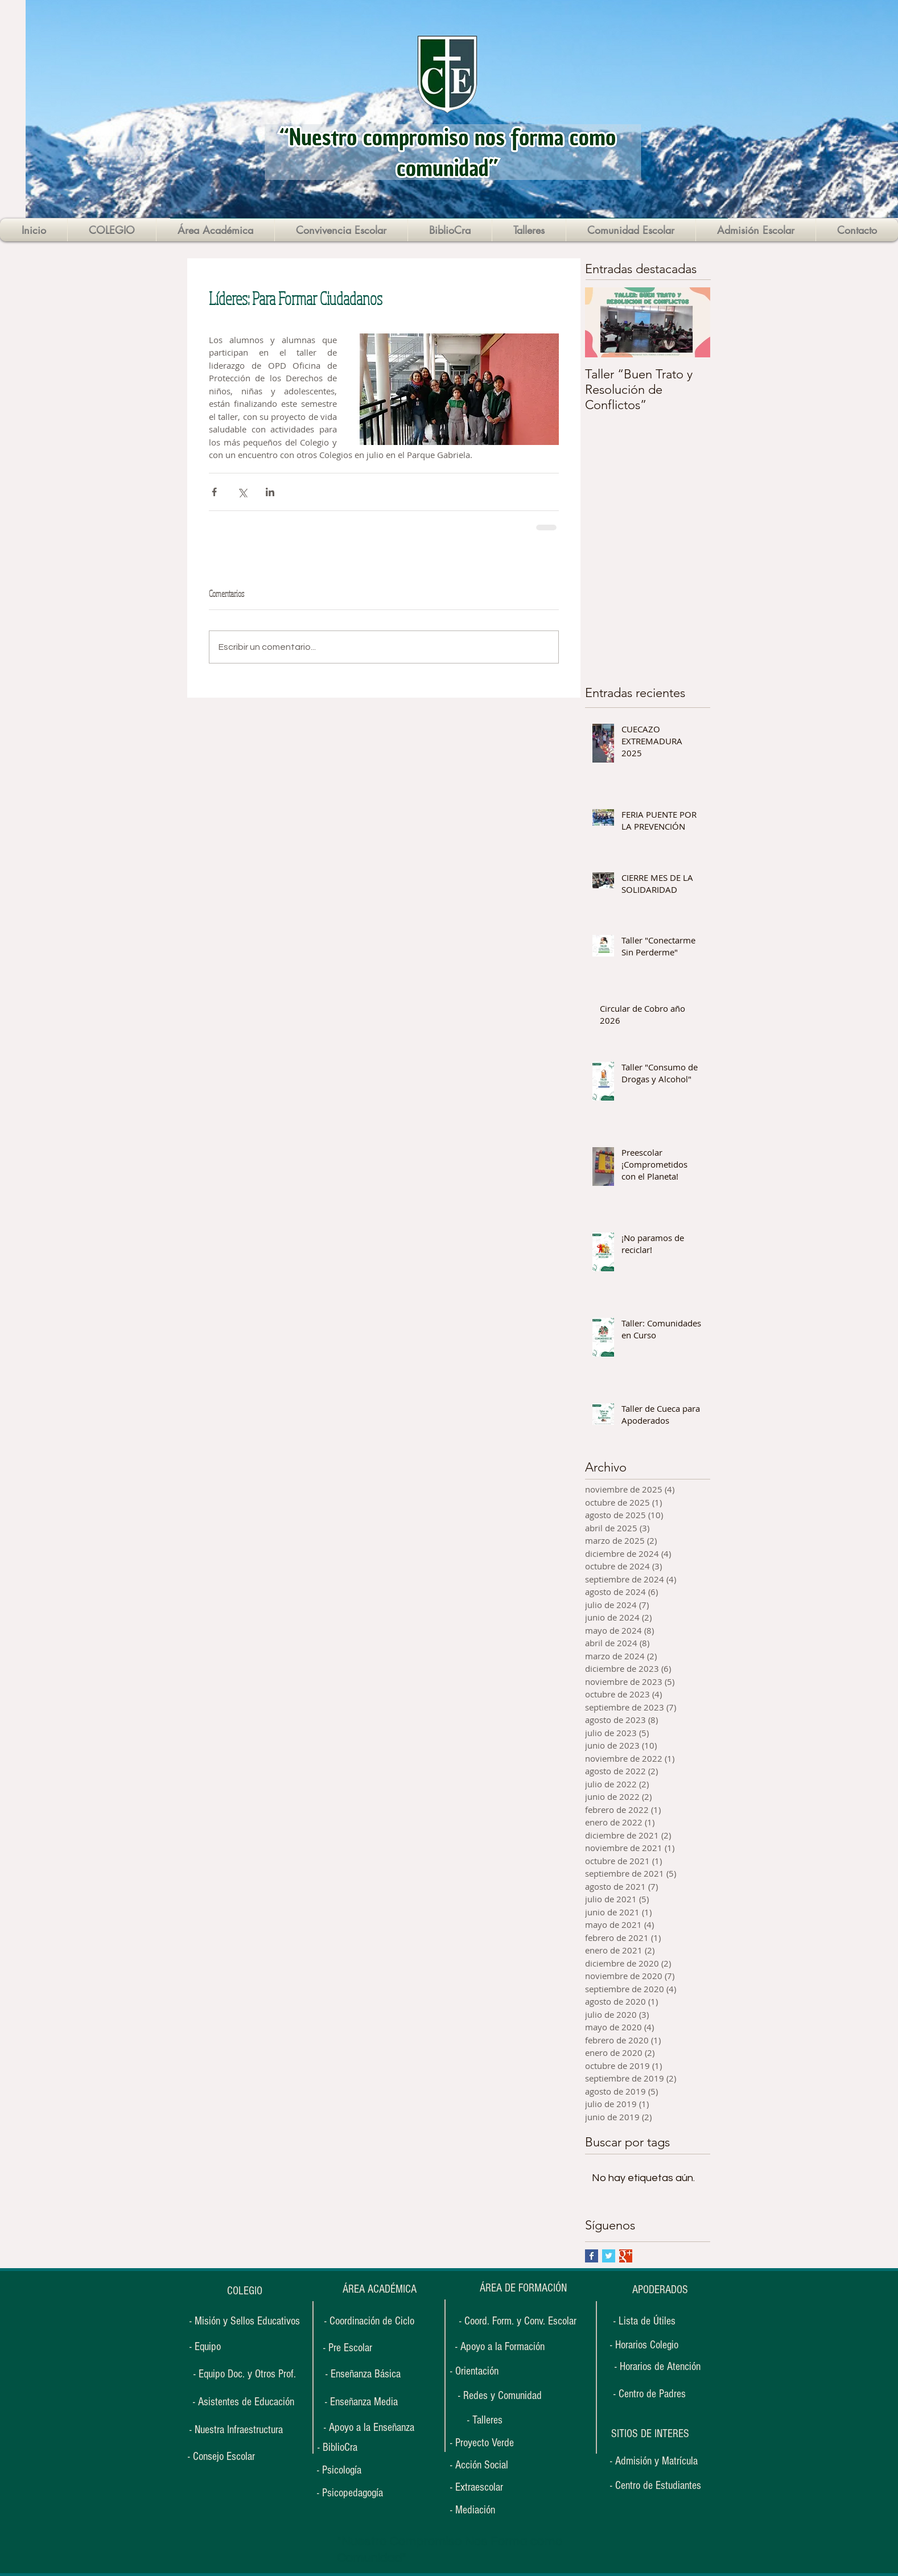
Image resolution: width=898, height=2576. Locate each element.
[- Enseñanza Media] (361, 2401)
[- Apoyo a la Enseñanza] (369, 2427)
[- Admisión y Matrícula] (654, 2461)
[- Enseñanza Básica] (363, 2374)
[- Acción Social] (485, 2465)
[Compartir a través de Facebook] (214, 492)
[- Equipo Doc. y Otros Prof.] (244, 2374)
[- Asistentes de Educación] (243, 2401)
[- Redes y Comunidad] (499, 2396)
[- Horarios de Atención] (657, 2366)
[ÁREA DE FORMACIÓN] (523, 2288)
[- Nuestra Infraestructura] (236, 2429)
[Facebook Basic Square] (591, 2255)
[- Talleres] (485, 2420)
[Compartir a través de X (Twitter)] (242, 492)
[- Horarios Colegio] (648, 2345)
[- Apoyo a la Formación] (500, 2346)
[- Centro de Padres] (649, 2394)
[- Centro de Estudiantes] (655, 2485)
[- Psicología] (351, 2470)
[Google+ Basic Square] (625, 2255)
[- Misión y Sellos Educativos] (244, 2321)
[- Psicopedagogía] (357, 2493)
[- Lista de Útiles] (644, 2321)
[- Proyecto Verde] (488, 2443)
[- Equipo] (205, 2346)
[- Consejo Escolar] (221, 2456)
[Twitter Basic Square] (608, 2255)
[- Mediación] (485, 2510)
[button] (649, 2433)
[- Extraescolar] (485, 2487)
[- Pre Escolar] (347, 2347)
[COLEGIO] (244, 2291)
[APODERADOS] (660, 2289)
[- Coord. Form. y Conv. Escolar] (517, 2321)
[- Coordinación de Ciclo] (369, 2321)
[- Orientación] (485, 2371)
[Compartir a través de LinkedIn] (270, 492)
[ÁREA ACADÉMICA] (379, 2289)
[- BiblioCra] (352, 2448)
